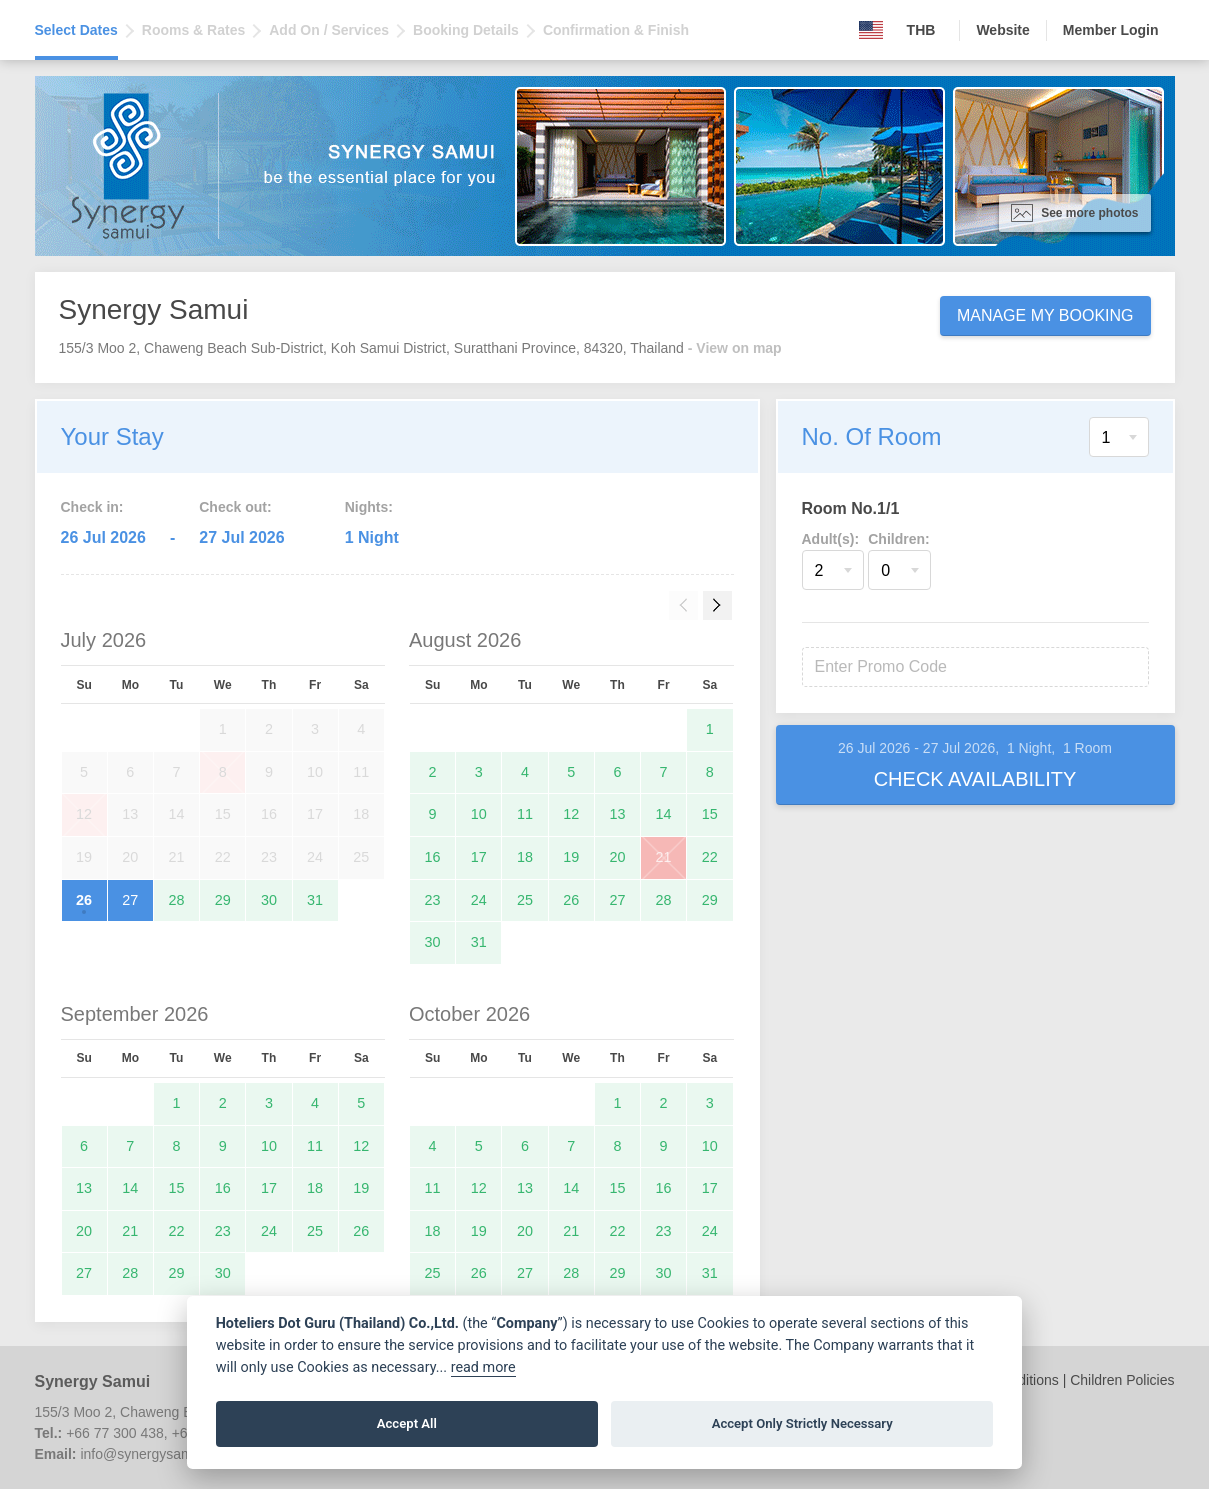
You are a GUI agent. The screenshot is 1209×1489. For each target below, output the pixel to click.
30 (269, 900)
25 (525, 900)
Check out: (235, 507)
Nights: (369, 507)
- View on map (735, 348)
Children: (898, 539)
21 (664, 857)
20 (617, 857)
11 (525, 814)
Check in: (92, 507)
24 (479, 900)
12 (571, 814)
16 (433, 857)
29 (223, 900)
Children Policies (1122, 1380)
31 (315, 900)
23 (433, 900)
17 (479, 857)
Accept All (407, 1423)
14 (664, 814)
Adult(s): (831, 539)
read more (483, 1367)
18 (525, 857)
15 (710, 814)
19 (571, 857)
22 (710, 857)
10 (479, 814)
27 (130, 900)
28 (177, 900)
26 (84, 900)
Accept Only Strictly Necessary (802, 1423)
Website (1002, 30)
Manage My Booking (1045, 315)
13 (617, 814)
